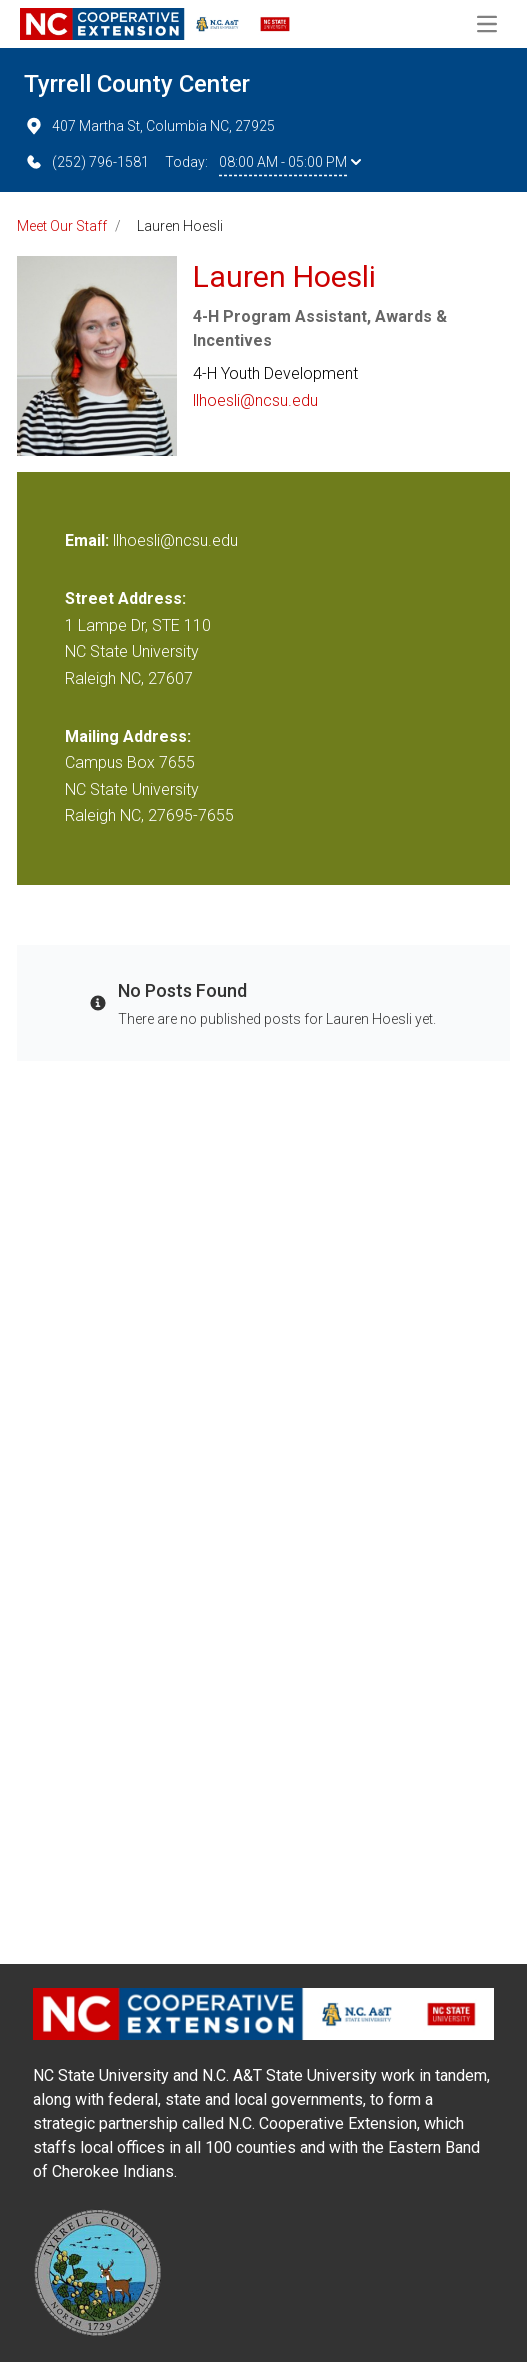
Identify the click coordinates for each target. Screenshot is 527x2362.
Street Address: (125, 598)
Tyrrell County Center (137, 84)
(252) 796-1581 (86, 162)
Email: (89, 540)
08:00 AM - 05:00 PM (290, 162)
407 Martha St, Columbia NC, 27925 (149, 126)
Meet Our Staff (62, 226)
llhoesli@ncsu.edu (255, 400)
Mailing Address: (128, 736)
